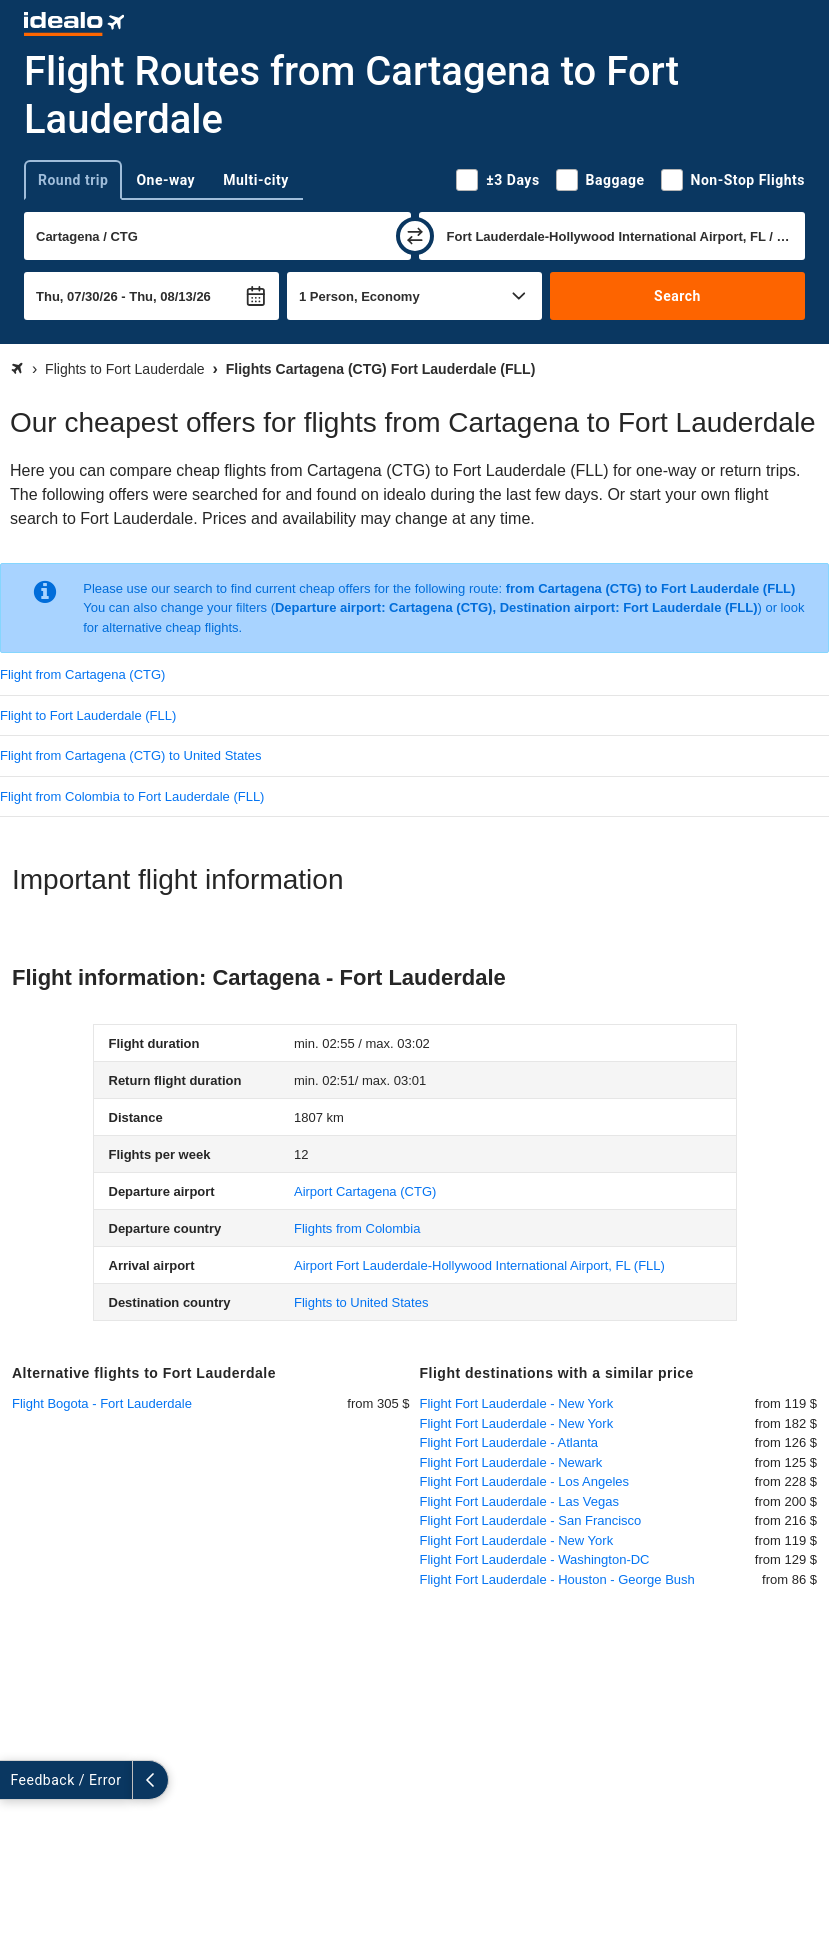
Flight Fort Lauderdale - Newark (511, 1462)
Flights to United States (361, 1302)
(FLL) (479, 1265)
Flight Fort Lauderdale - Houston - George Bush (557, 1579)
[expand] (18, 1780)
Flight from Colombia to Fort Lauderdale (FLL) (132, 796)
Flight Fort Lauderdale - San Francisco (531, 1520)
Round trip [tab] (73, 180)
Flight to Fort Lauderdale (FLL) (88, 715)
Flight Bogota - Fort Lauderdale (102, 1403)
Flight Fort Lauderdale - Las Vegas (519, 1501)
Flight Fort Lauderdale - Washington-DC (535, 1559)
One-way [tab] (165, 180)
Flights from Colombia (357, 1228)
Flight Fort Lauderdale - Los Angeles (525, 1481)
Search (677, 296)
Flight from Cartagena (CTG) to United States (131, 755)
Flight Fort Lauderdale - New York (517, 1403)
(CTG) (365, 1191)
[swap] (415, 236)
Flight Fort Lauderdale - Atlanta (509, 1442)
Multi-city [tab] (256, 180)
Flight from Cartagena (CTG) (82, 674)
